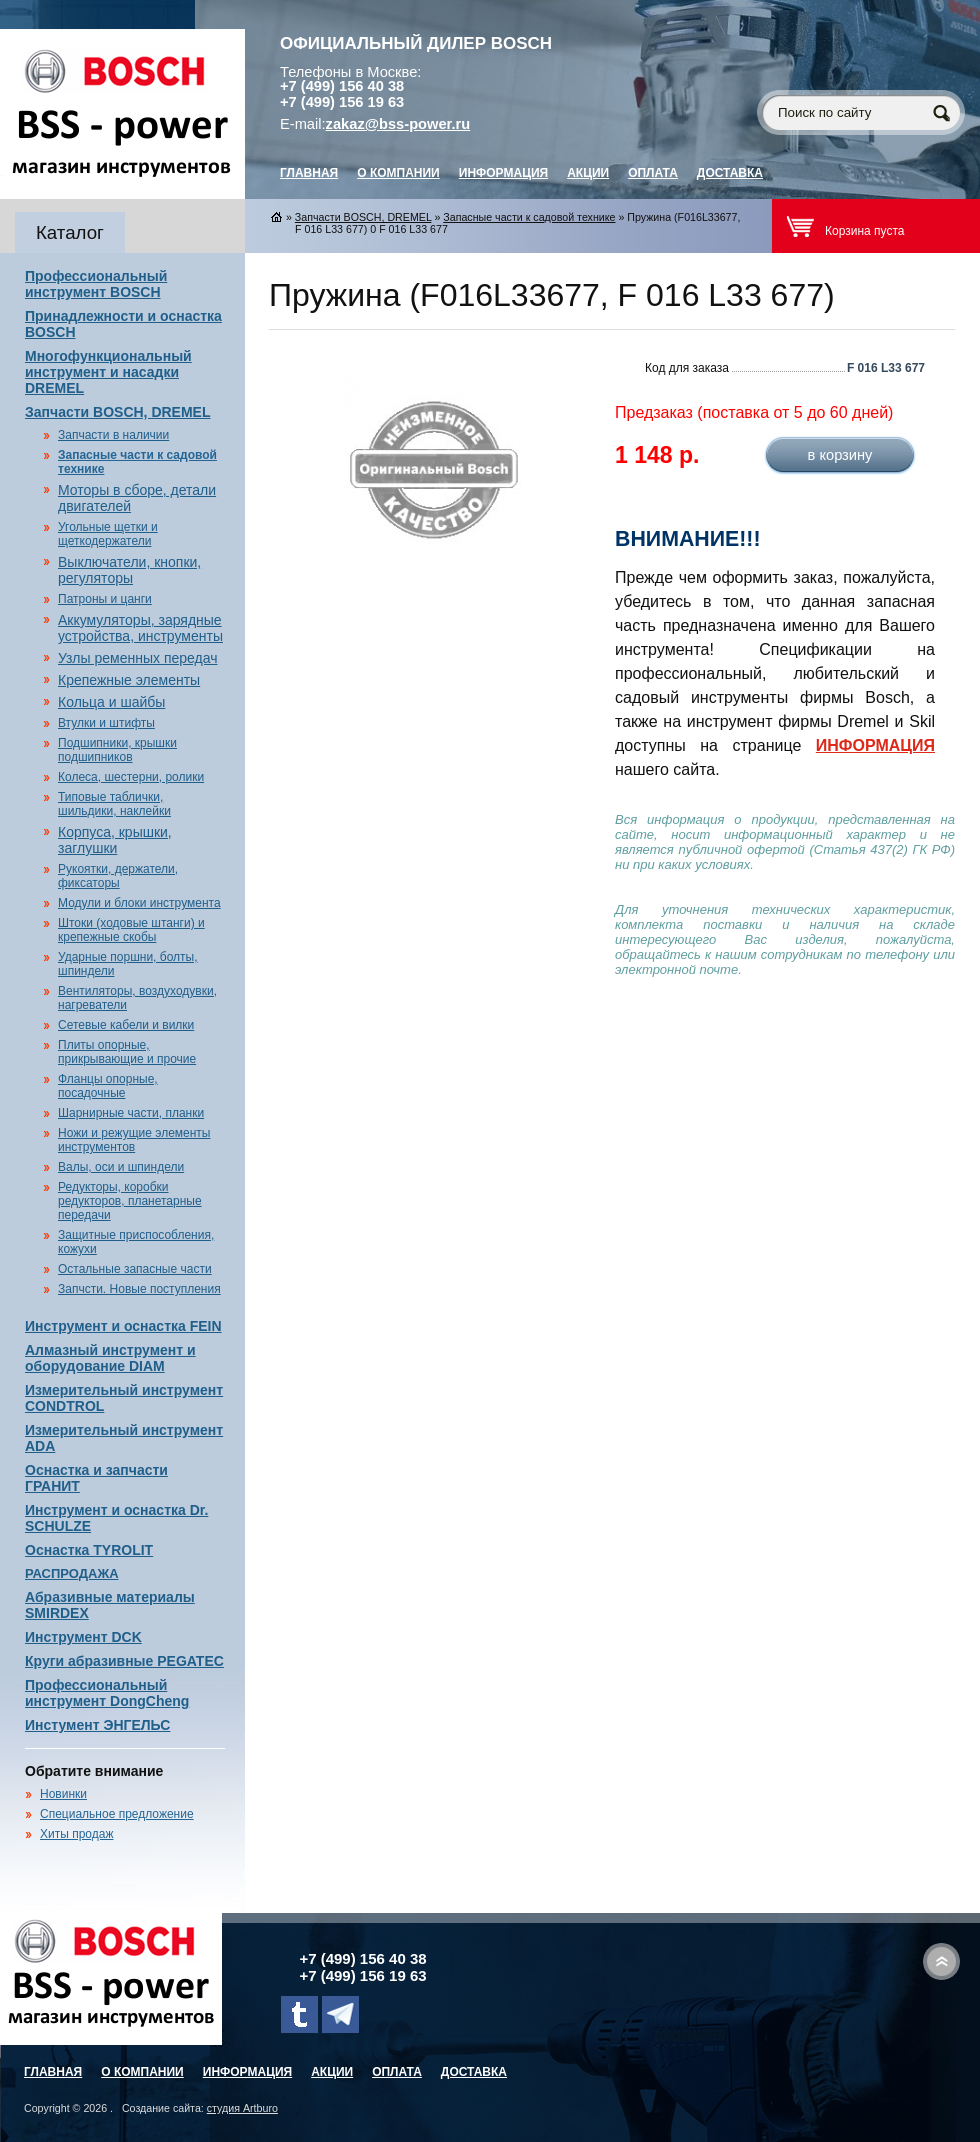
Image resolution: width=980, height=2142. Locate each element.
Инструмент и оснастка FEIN (123, 1326)
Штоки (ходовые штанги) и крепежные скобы (131, 930)
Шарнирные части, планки (131, 1113)
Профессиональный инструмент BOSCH (96, 284)
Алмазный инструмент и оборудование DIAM (110, 1358)
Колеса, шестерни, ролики (131, 777)
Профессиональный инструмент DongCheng (107, 1693)
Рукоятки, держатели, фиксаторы (118, 876)
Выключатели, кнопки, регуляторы (129, 570)
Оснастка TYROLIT (89, 1550)
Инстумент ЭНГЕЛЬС (97, 1725)
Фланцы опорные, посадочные (108, 1086)
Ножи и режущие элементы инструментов (134, 1140)
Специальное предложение (117, 1814)
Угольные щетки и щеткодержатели (108, 534)
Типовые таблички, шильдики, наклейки (114, 804)
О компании (398, 173)
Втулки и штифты (106, 723)
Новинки (63, 1794)
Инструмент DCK (83, 1637)
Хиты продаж (76, 1834)
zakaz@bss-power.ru (398, 124)
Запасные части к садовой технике (529, 217)
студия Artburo (242, 2108)
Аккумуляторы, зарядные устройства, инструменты (140, 628)
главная (309, 173)
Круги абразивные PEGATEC (124, 1661)
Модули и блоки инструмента (139, 903)
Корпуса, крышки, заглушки (115, 840)
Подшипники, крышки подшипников (117, 750)
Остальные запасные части (135, 1269)
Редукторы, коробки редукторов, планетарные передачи (130, 1201)
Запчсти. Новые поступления (139, 1289)
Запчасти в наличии (113, 435)
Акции (588, 173)
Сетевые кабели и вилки (126, 1025)
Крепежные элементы (129, 680)
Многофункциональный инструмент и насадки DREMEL (108, 372)
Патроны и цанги (105, 599)
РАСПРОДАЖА (72, 1573)
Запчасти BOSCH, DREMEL (118, 412)
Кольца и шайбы (111, 702)
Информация (503, 173)
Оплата (653, 173)
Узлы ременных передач (137, 658)
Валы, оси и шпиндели (121, 1167)
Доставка (730, 173)
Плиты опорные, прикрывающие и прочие (127, 1052)
